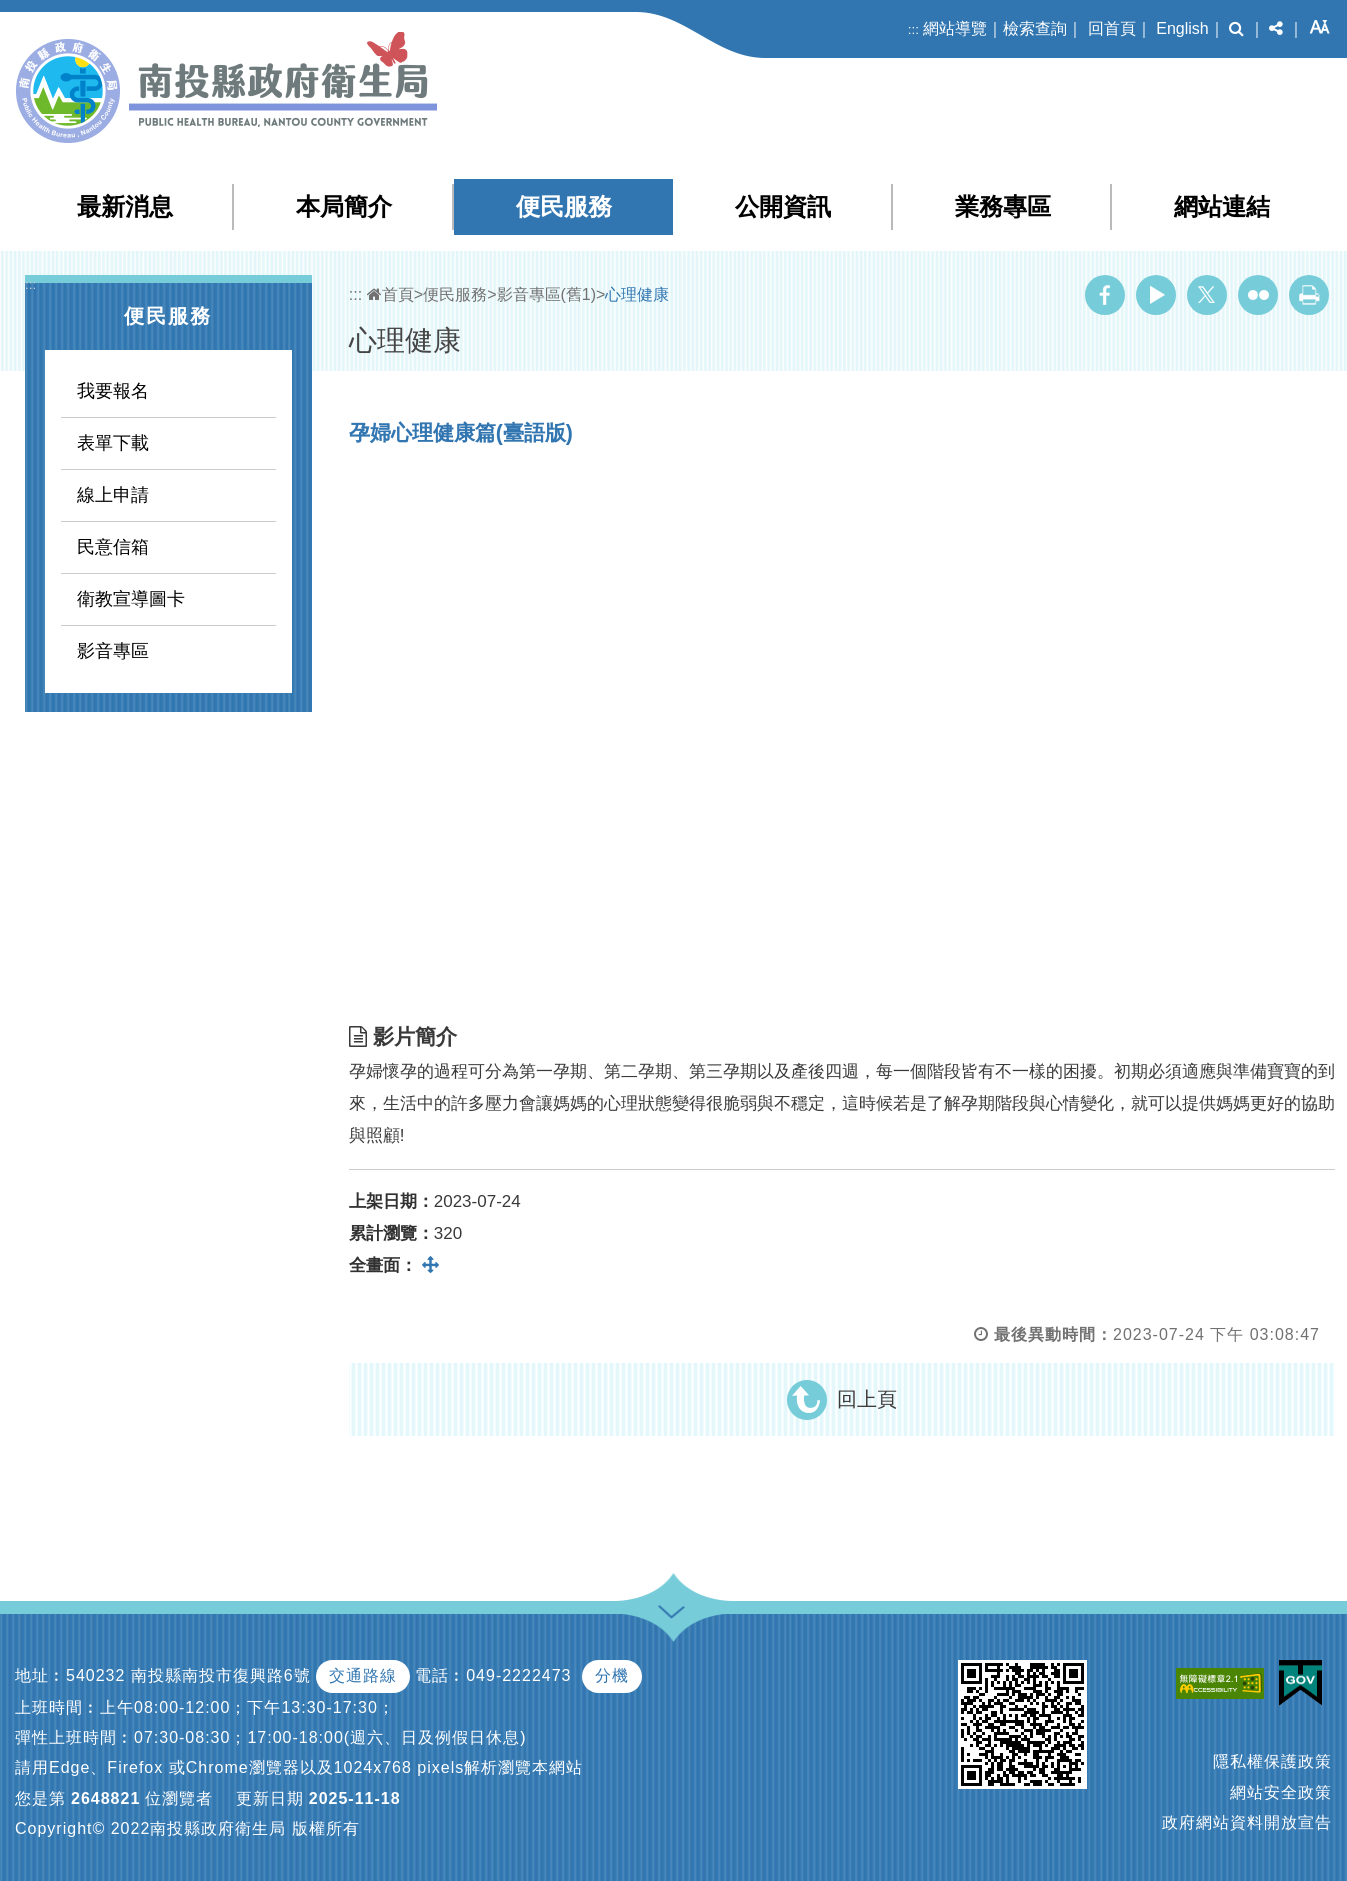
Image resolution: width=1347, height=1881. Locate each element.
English (1182, 28)
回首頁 (1112, 28)
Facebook (1105, 295)
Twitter (1207, 295)
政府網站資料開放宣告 (1247, 1822)
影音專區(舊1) (547, 294)
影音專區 (113, 651)
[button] (1236, 29)
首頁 (390, 294)
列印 (1309, 295)
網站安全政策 (1281, 1792)
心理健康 (637, 294)
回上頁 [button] (867, 1399)
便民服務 (564, 206)
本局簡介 (344, 206)
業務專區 (1003, 206)
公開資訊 (783, 206)
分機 (612, 1675)
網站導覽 (955, 28)
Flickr (1258, 295)
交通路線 (363, 1675)
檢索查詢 (1035, 28)
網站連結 (1222, 206)
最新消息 (125, 206)
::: (913, 29)
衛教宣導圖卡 (131, 599)
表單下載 (113, 443)
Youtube (1156, 295)
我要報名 (113, 391)
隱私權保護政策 (1272, 1761)
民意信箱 (113, 547)
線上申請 (113, 495)
